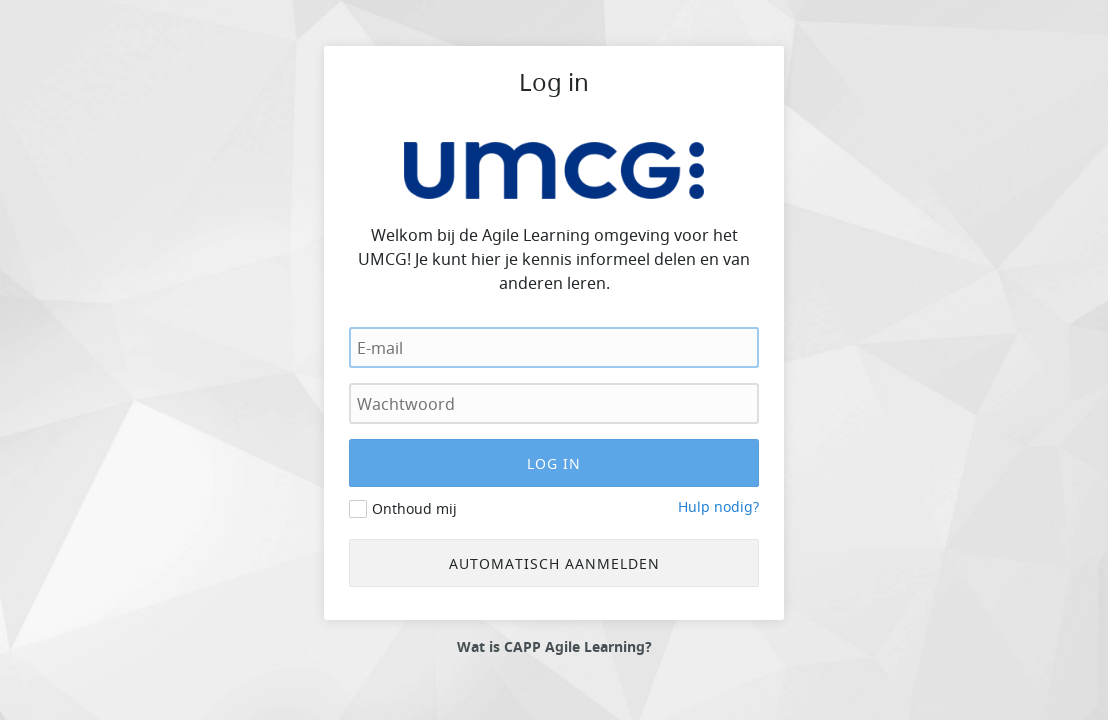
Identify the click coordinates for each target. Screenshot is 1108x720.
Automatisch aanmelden (554, 563)
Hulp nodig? (718, 506)
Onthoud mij (414, 508)
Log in (554, 82)
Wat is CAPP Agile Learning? (554, 647)
